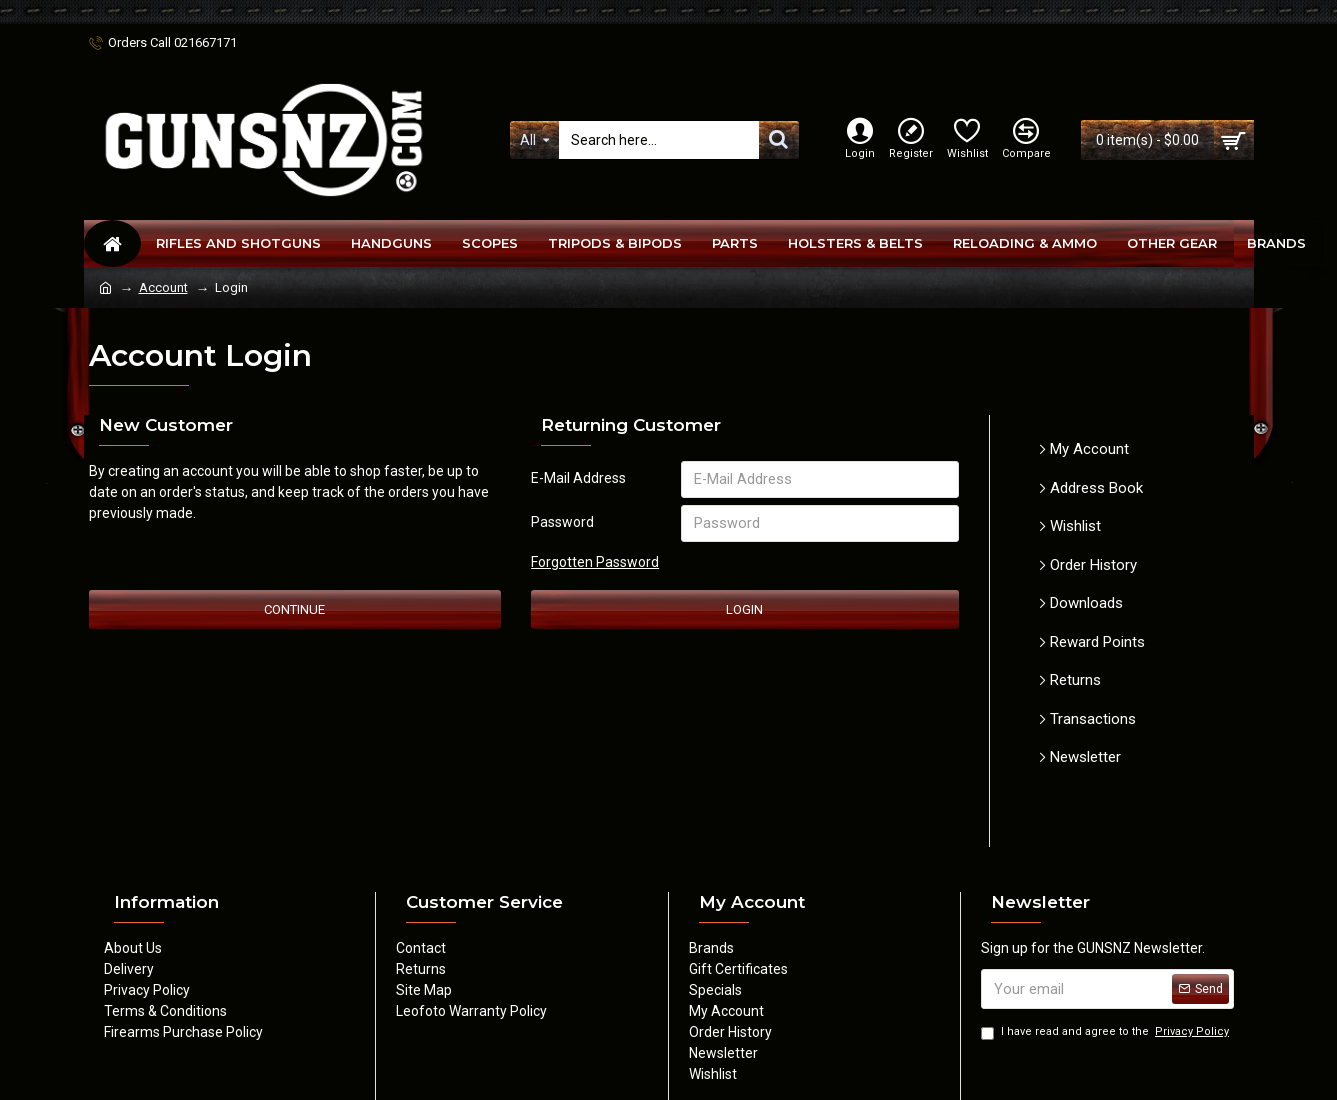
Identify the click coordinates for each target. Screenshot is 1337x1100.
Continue (294, 613)
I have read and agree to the (1106, 1032)
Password (562, 524)
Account (163, 287)
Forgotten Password (595, 565)
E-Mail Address (578, 478)
